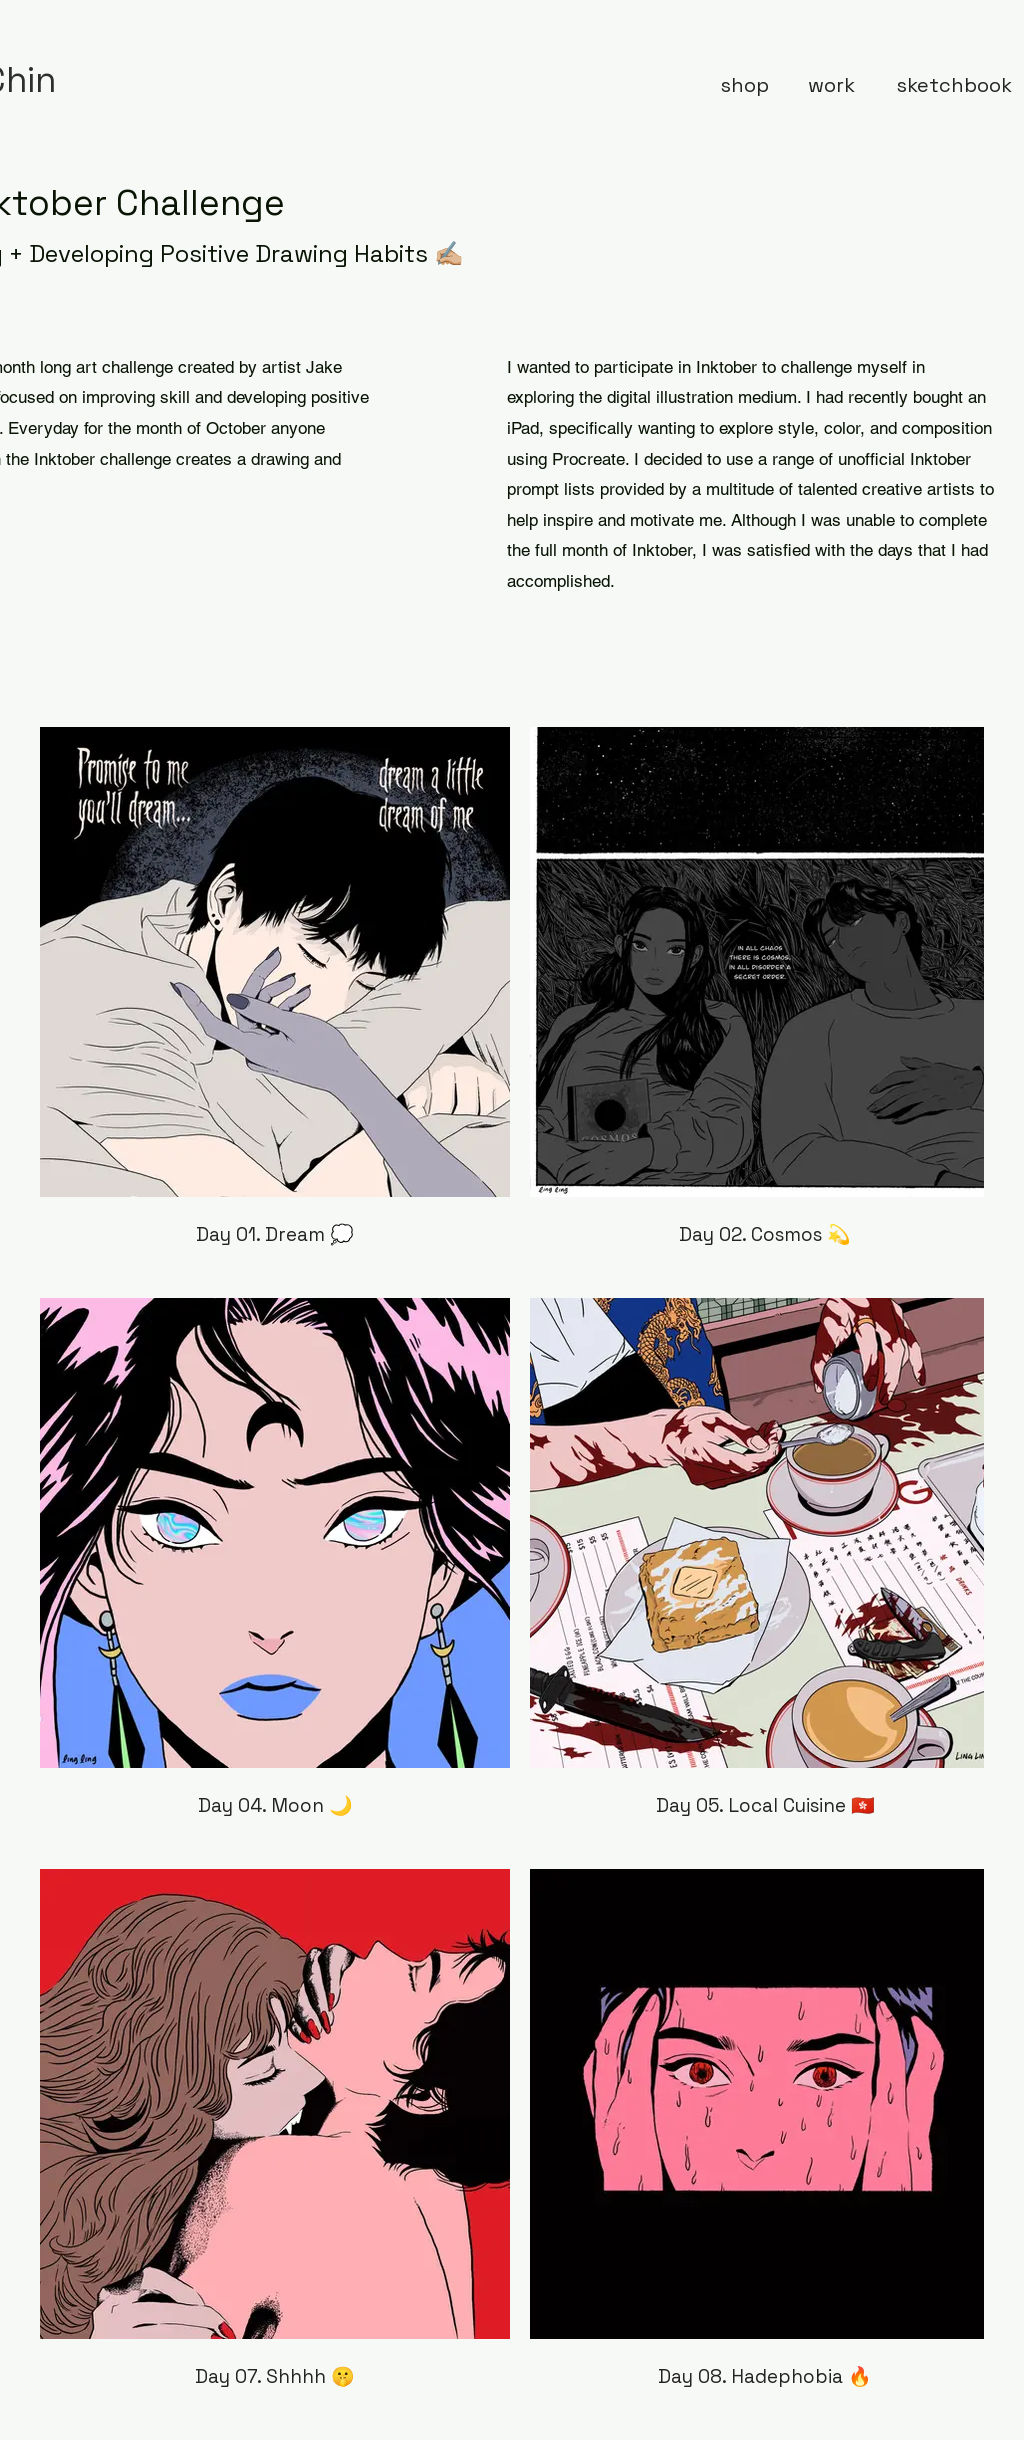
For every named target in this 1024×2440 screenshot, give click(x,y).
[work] (831, 85)
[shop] (744, 85)
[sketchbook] (954, 85)
